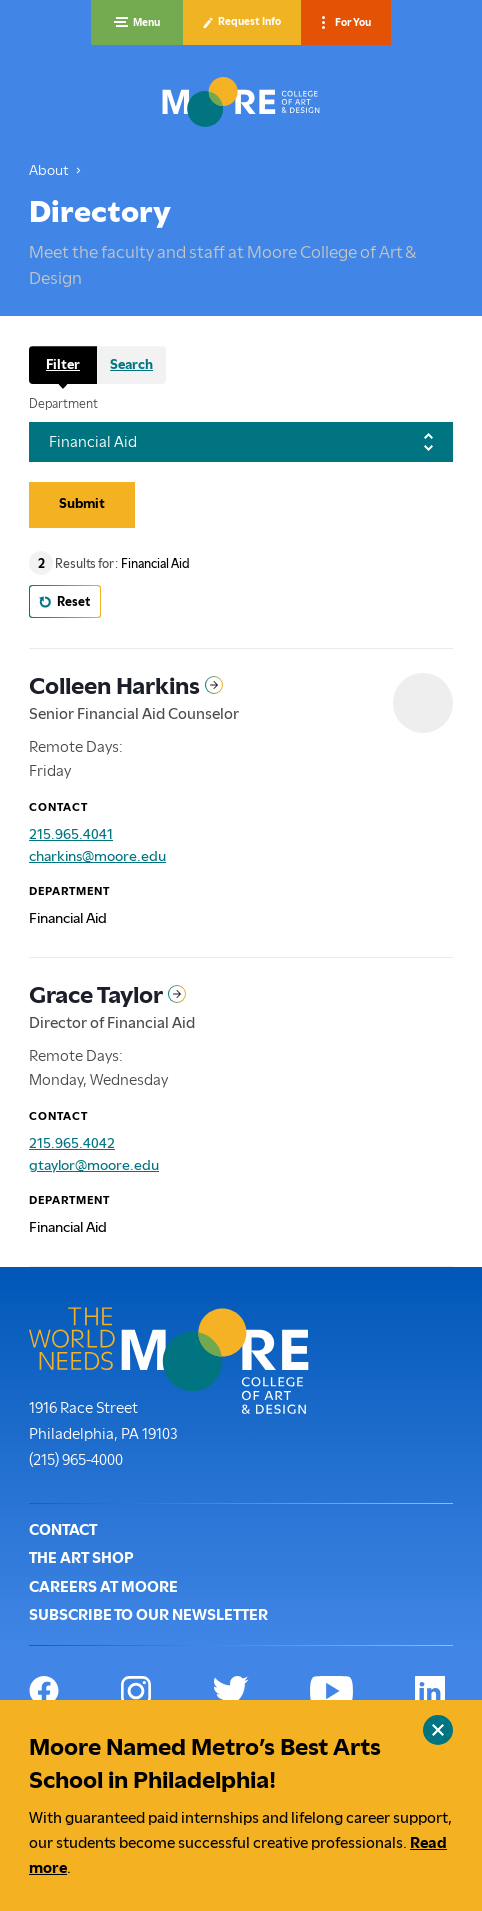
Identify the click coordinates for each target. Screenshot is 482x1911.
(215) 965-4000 (76, 1458)
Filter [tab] (63, 364)
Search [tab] (131, 364)
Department (63, 404)
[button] (137, 22)
